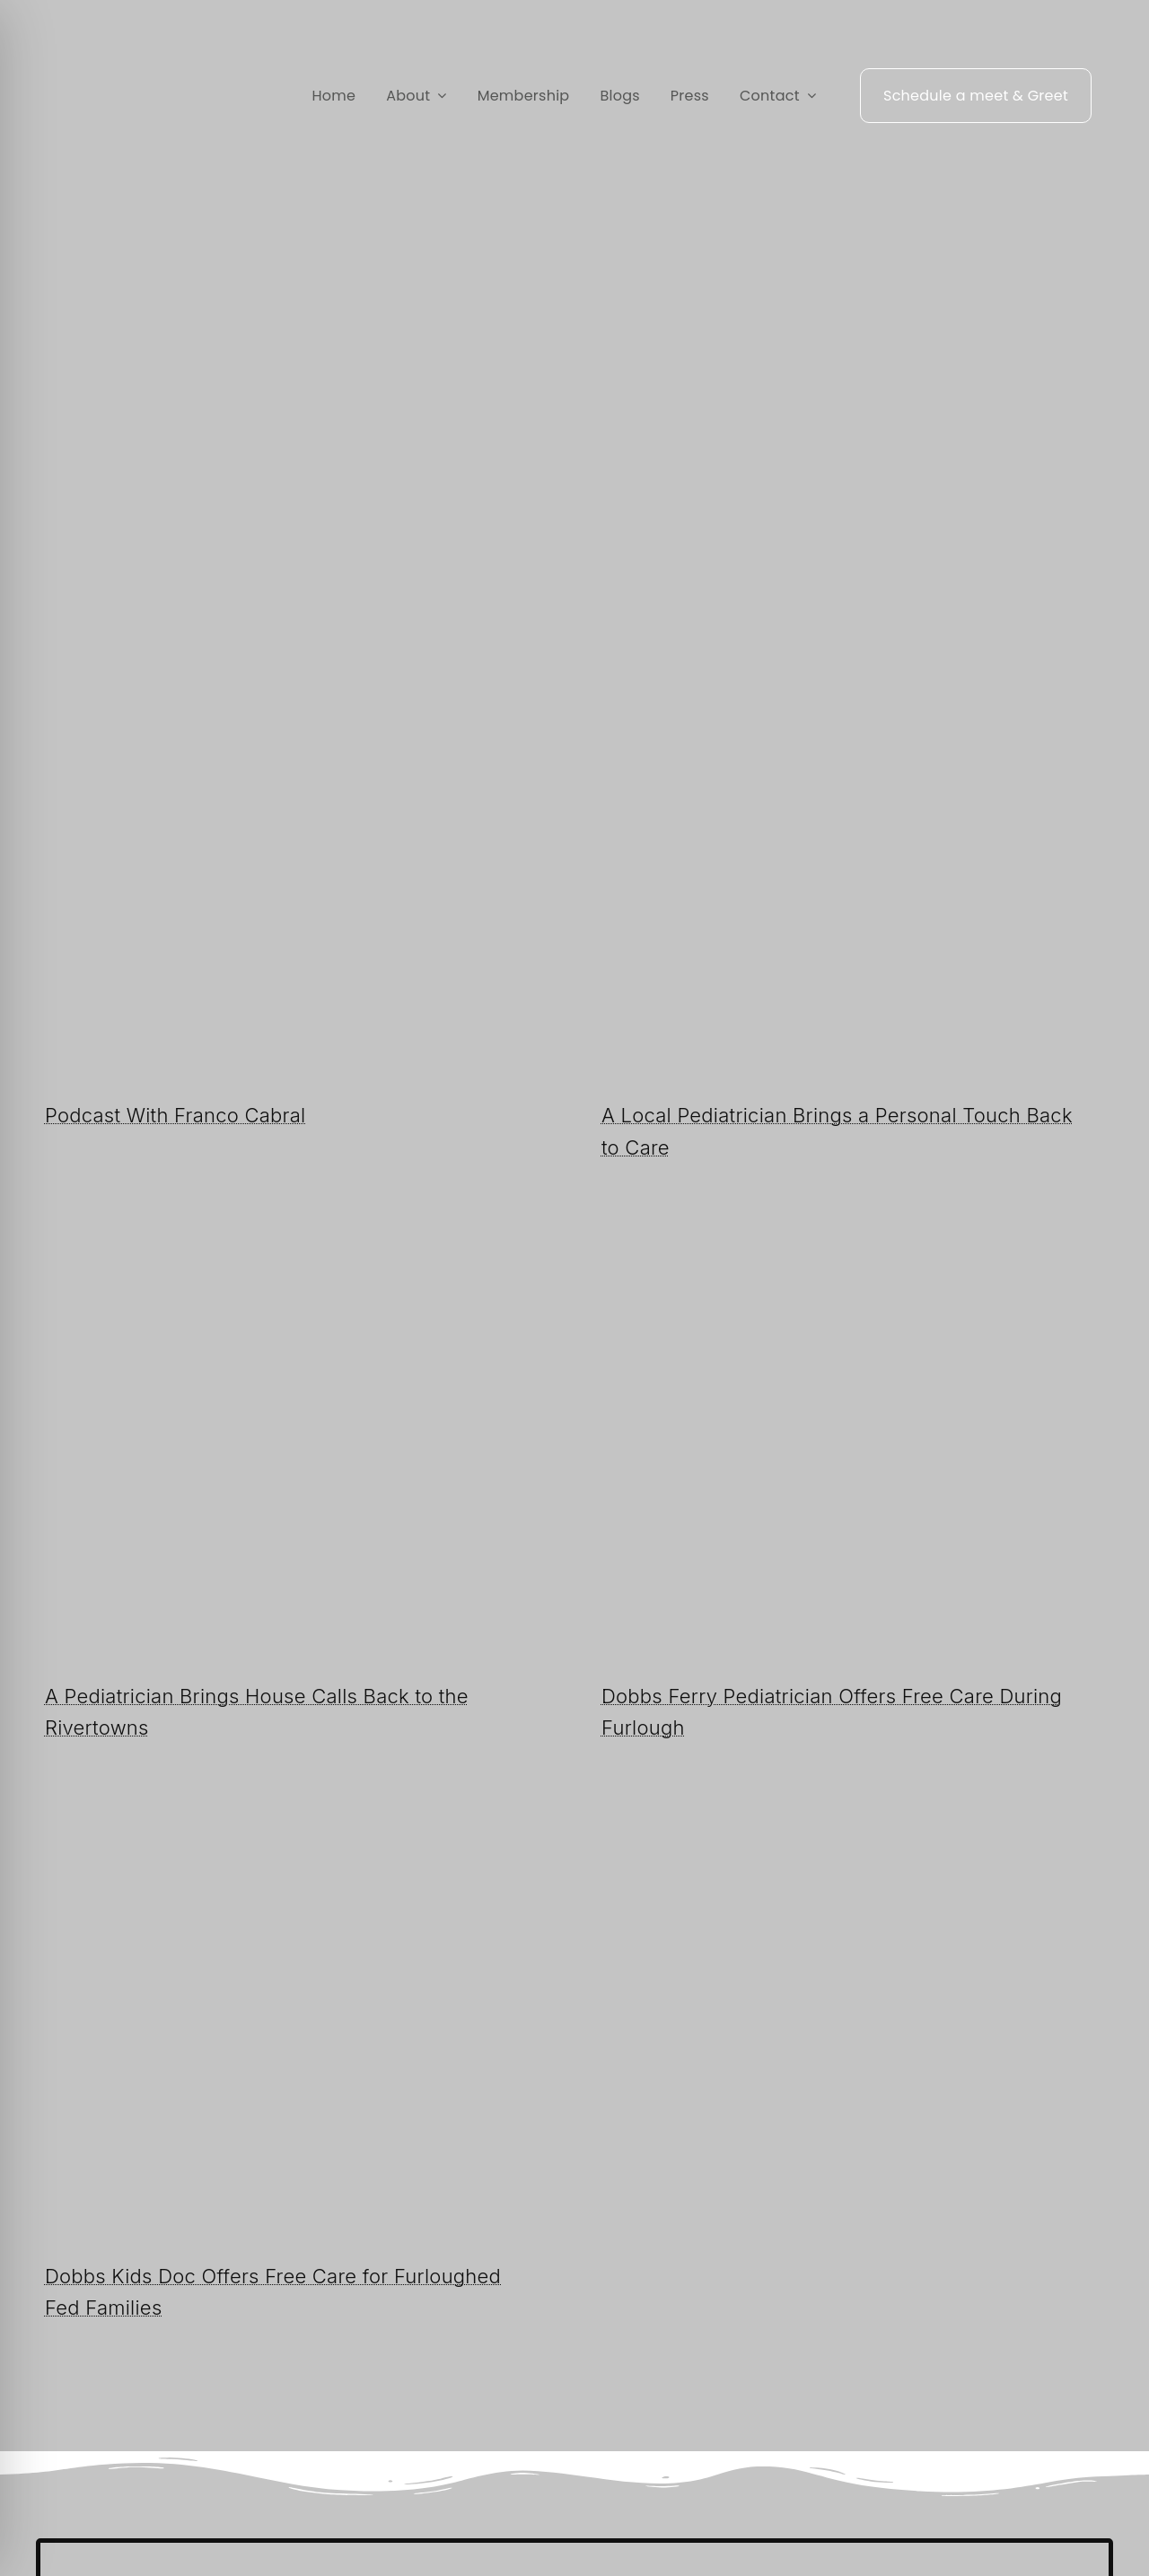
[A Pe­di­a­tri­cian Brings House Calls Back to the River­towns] (296, 1276)
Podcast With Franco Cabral (175, 1115)
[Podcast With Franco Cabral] (296, 695)
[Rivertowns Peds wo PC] (120, 72)
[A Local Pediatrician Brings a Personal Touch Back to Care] (852, 695)
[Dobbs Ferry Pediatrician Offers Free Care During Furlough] (852, 1276)
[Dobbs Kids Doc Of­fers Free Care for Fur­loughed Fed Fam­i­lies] (296, 1856)
